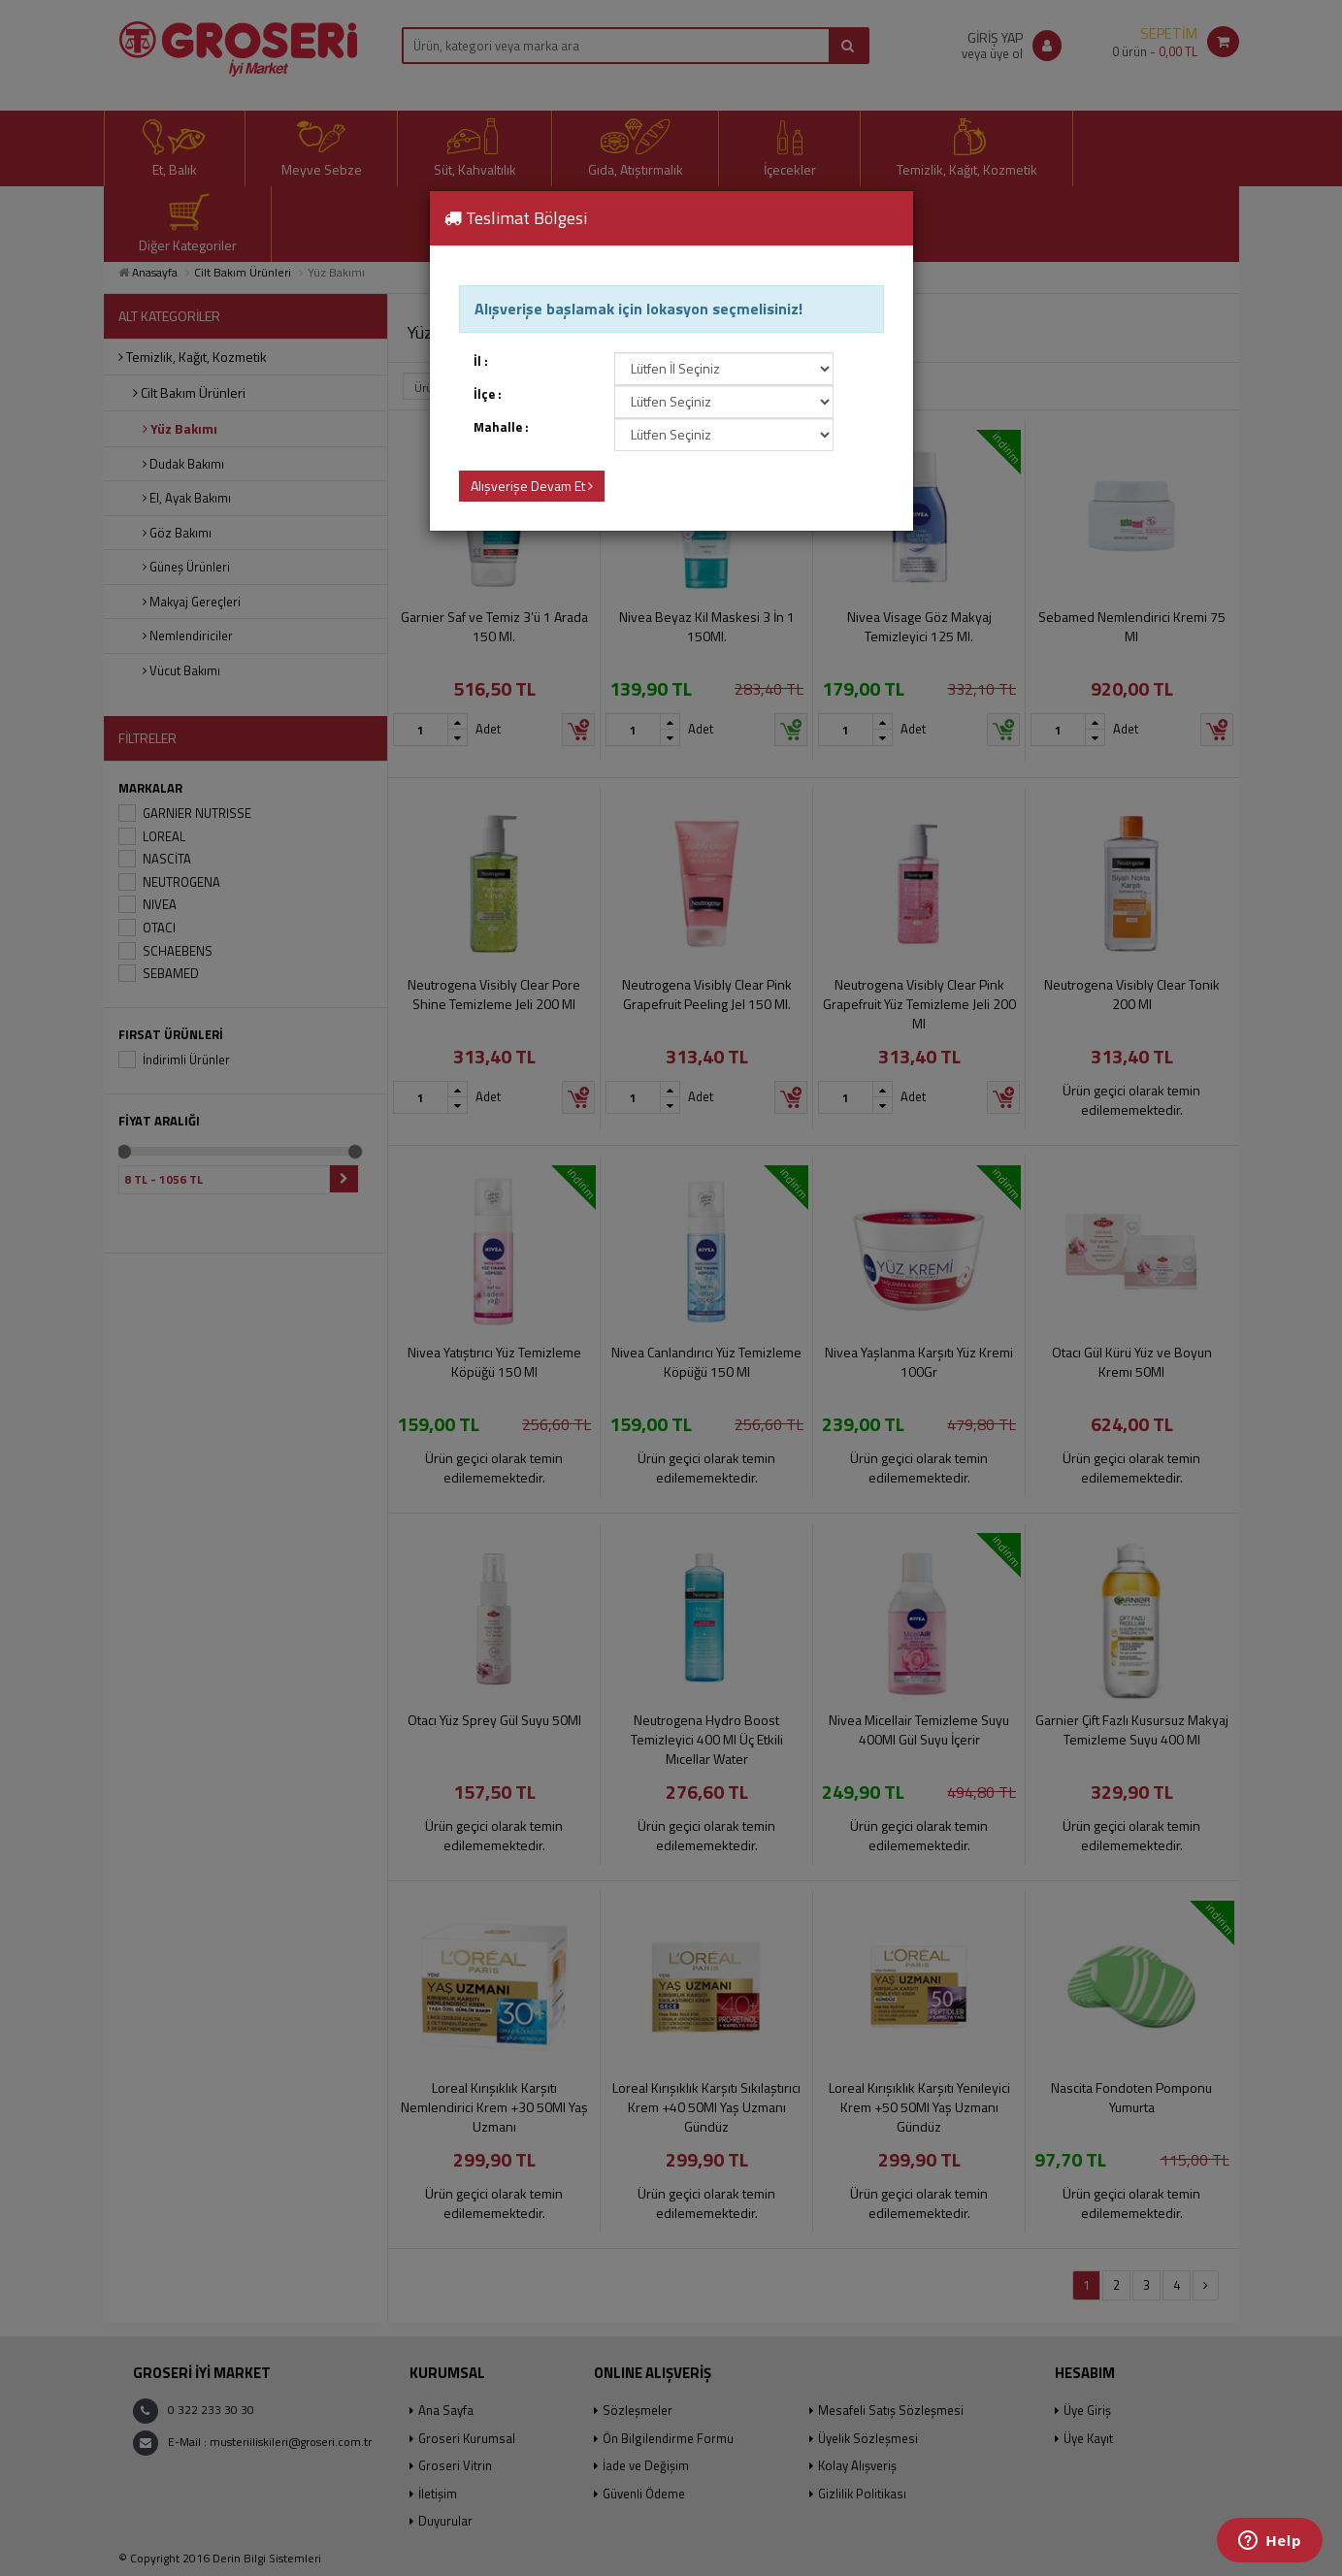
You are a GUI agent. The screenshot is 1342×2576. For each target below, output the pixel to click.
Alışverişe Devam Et (532, 485)
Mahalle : (501, 427)
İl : (481, 361)
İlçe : (488, 394)
